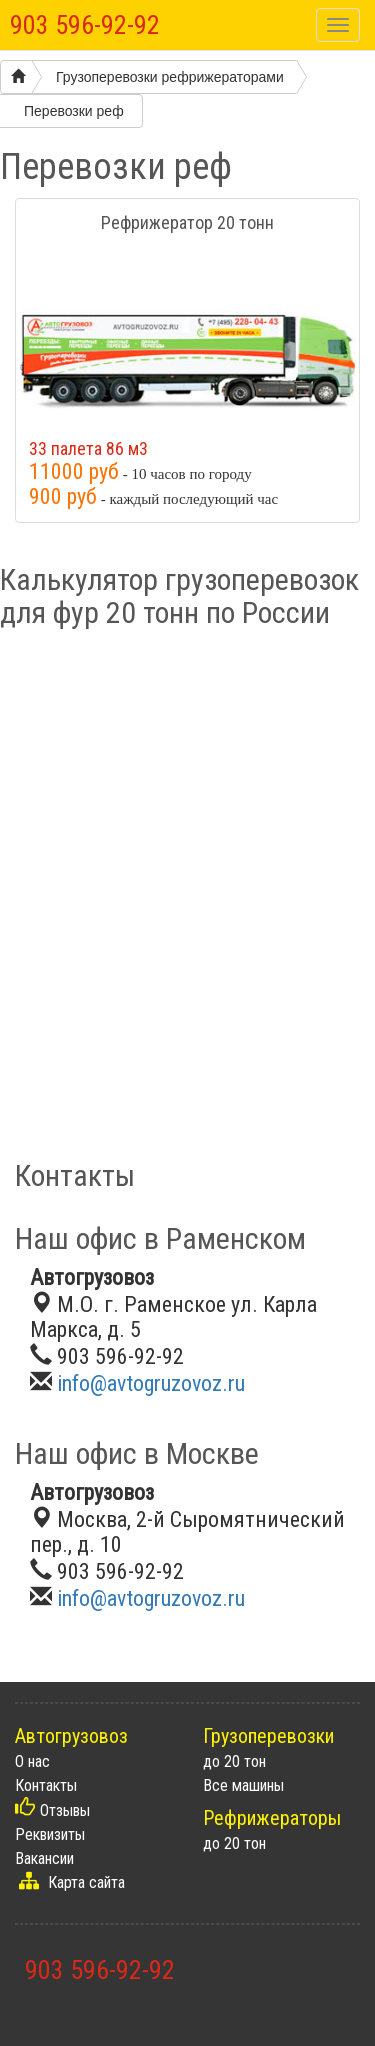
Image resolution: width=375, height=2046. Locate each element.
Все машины (243, 1785)
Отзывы (65, 1810)
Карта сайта (86, 1882)
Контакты (46, 1785)
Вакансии (44, 1858)
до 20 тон (234, 1761)
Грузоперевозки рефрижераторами (170, 77)
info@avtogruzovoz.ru (151, 1383)
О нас (32, 1761)
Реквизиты (50, 1834)
